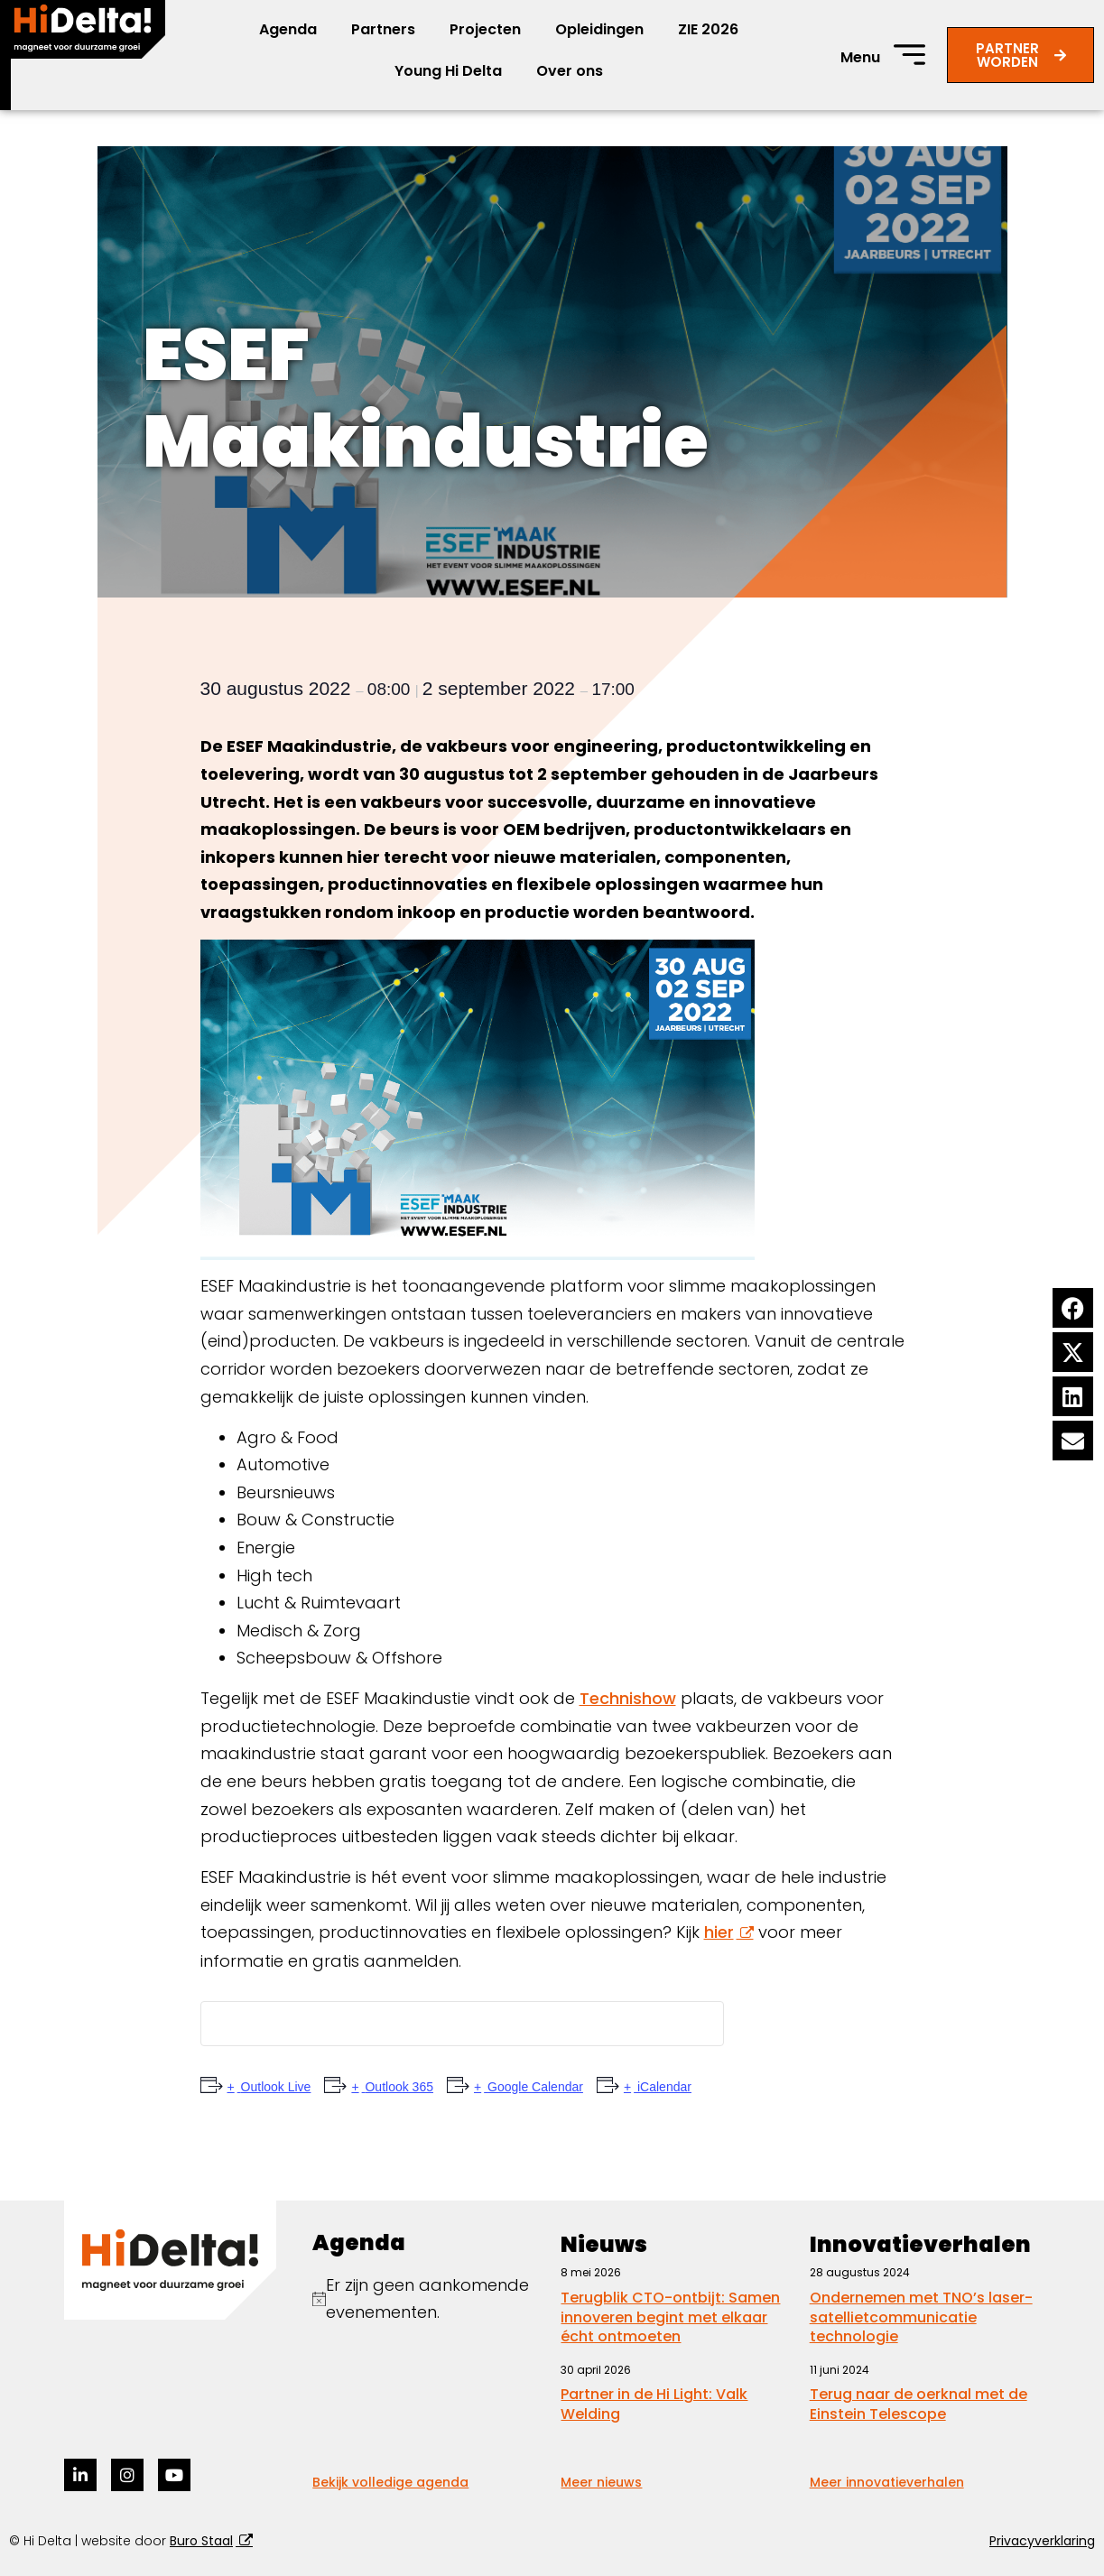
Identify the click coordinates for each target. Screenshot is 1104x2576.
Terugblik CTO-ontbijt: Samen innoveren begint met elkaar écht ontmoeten (670, 2317)
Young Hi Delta (448, 70)
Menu (860, 57)
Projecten (485, 29)
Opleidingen (599, 29)
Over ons (569, 70)
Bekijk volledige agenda (390, 2482)
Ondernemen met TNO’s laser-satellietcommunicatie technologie (921, 2317)
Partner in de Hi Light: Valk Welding (654, 2404)
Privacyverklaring (1042, 2541)
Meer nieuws (601, 2482)
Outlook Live (274, 2087)
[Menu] (909, 54)
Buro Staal (201, 2541)
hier (719, 1932)
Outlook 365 (397, 2087)
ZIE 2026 (708, 29)
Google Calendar (533, 2087)
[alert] (427, 2299)
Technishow (628, 1698)
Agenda (288, 29)
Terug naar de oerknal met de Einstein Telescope (918, 2404)
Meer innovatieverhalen (887, 2482)
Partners (383, 29)
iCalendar (662, 2087)
